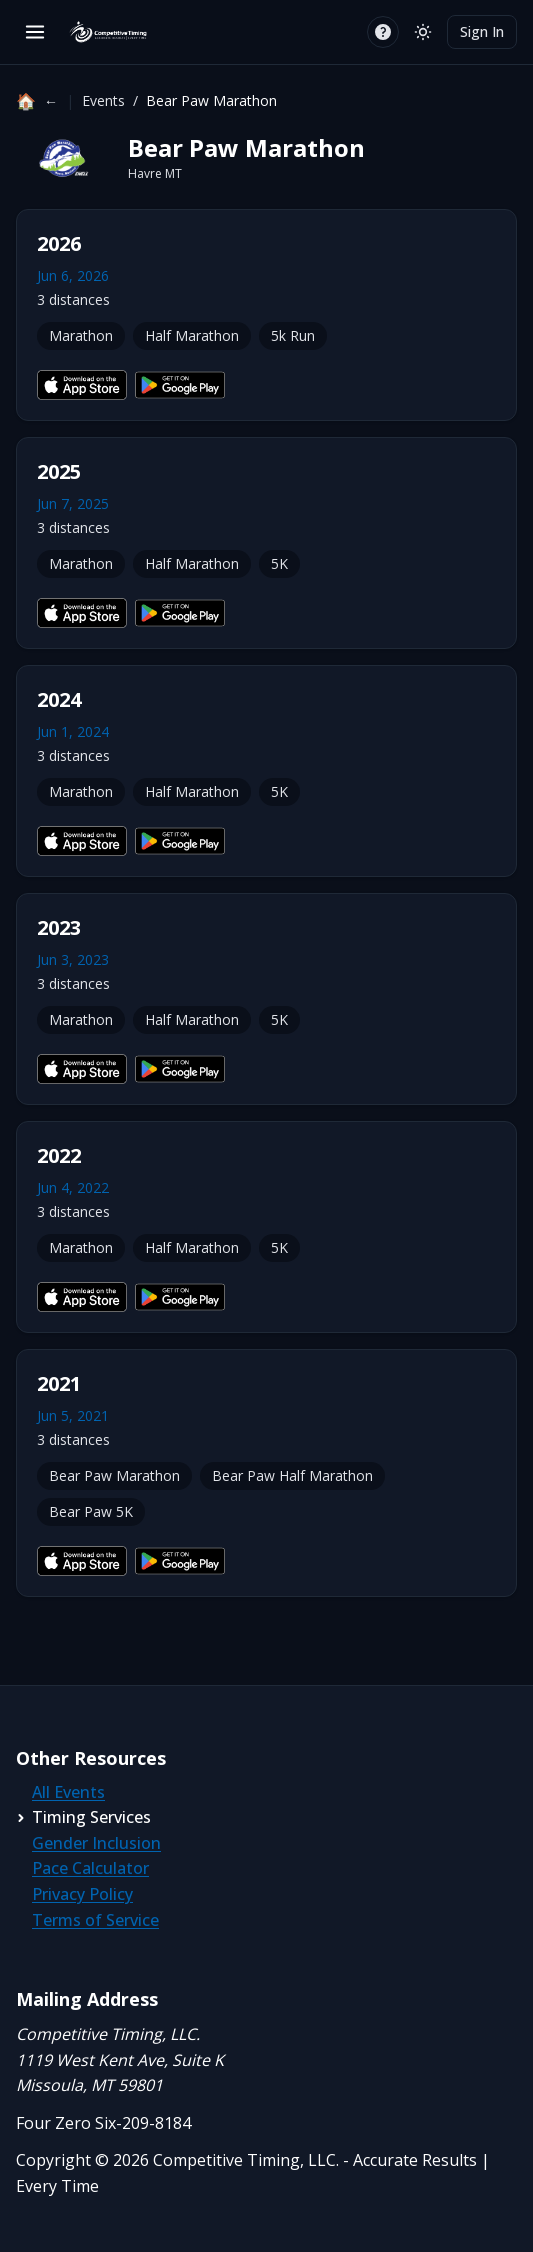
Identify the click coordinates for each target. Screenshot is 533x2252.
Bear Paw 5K (91, 1511)
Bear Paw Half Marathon (292, 1475)
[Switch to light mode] (423, 32)
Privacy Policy (82, 1894)
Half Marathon (192, 335)
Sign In (482, 31)
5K (279, 563)
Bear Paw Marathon (114, 1475)
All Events (68, 1792)
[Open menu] (35, 32)
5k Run (293, 335)
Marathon (81, 335)
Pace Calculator (90, 1868)
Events (103, 100)
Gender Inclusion (96, 1843)
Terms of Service (95, 1920)
